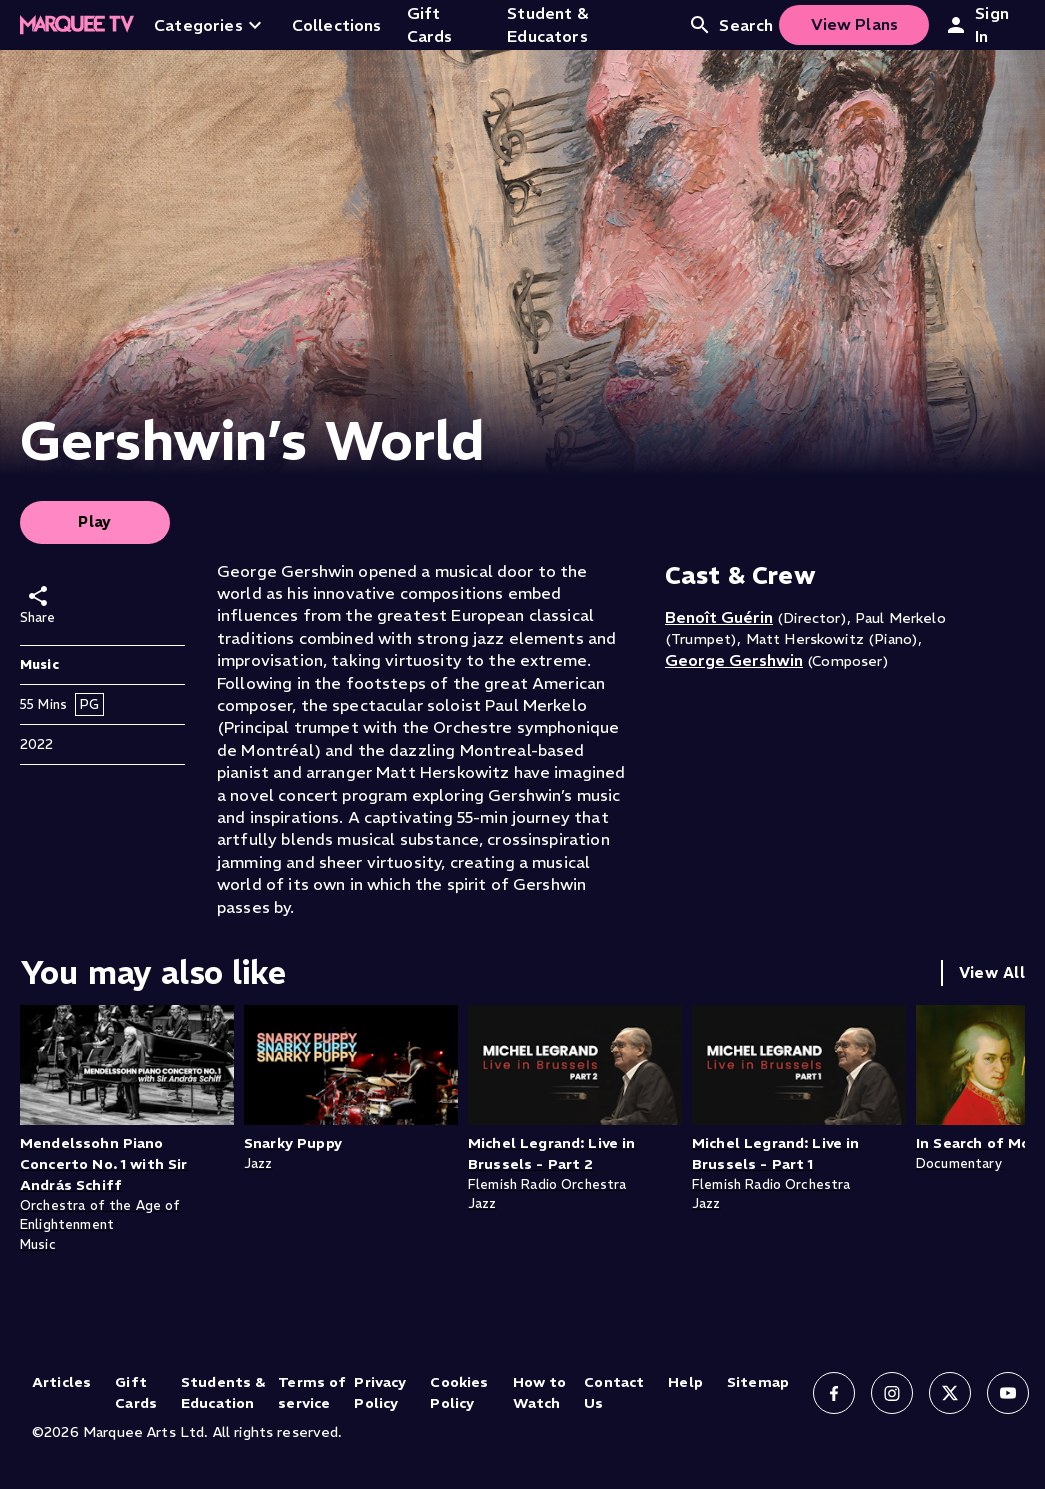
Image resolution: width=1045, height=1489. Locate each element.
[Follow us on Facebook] (834, 1393)
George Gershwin (734, 660)
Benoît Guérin (719, 617)
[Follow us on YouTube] (1008, 1393)
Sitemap (758, 1382)
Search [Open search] (730, 25)
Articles (61, 1382)
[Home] (77, 25)
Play (95, 521)
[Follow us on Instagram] (892, 1393)
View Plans (855, 24)
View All (992, 972)
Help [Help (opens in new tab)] (685, 1382)
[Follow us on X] (950, 1393)
